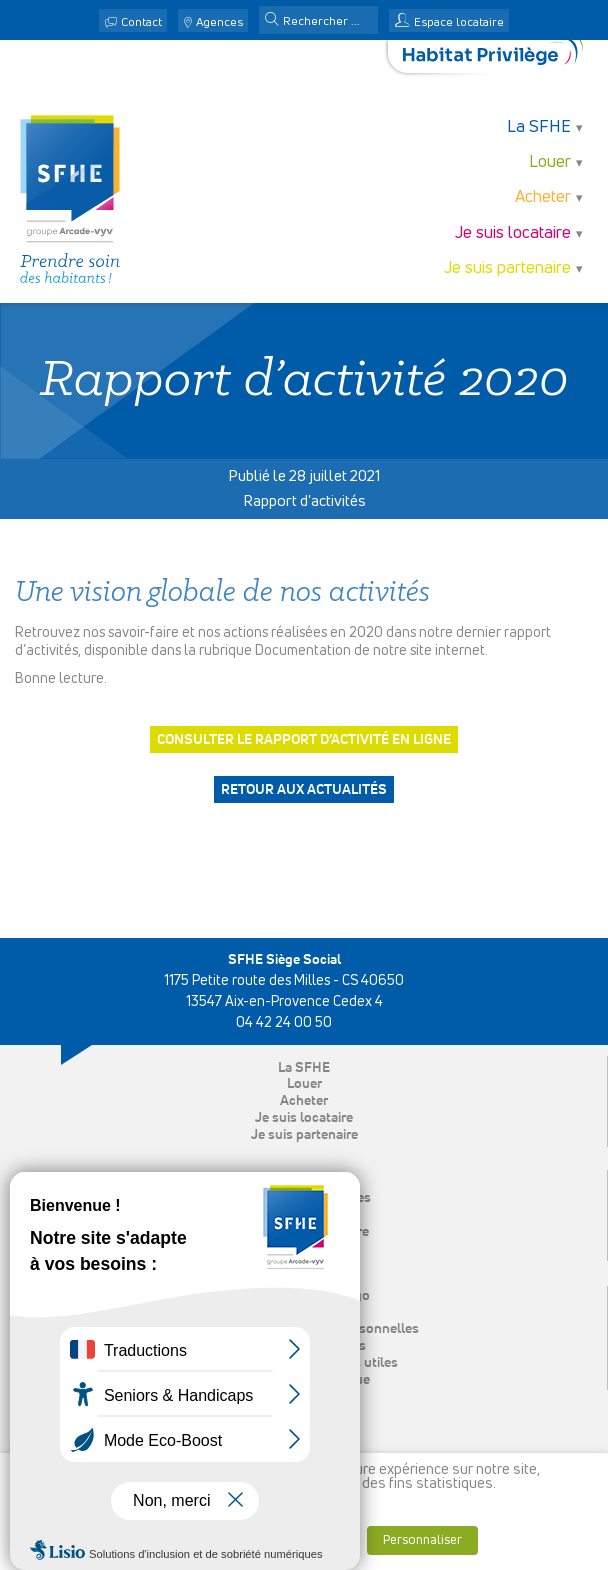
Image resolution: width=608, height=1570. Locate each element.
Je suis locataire (513, 233)
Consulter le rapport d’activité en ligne (304, 740)
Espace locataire (459, 23)
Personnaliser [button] (422, 1540)
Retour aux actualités (304, 790)
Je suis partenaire (507, 268)
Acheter (543, 197)
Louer (550, 162)
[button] (272, 21)
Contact (141, 23)
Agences (219, 23)
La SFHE (539, 127)
